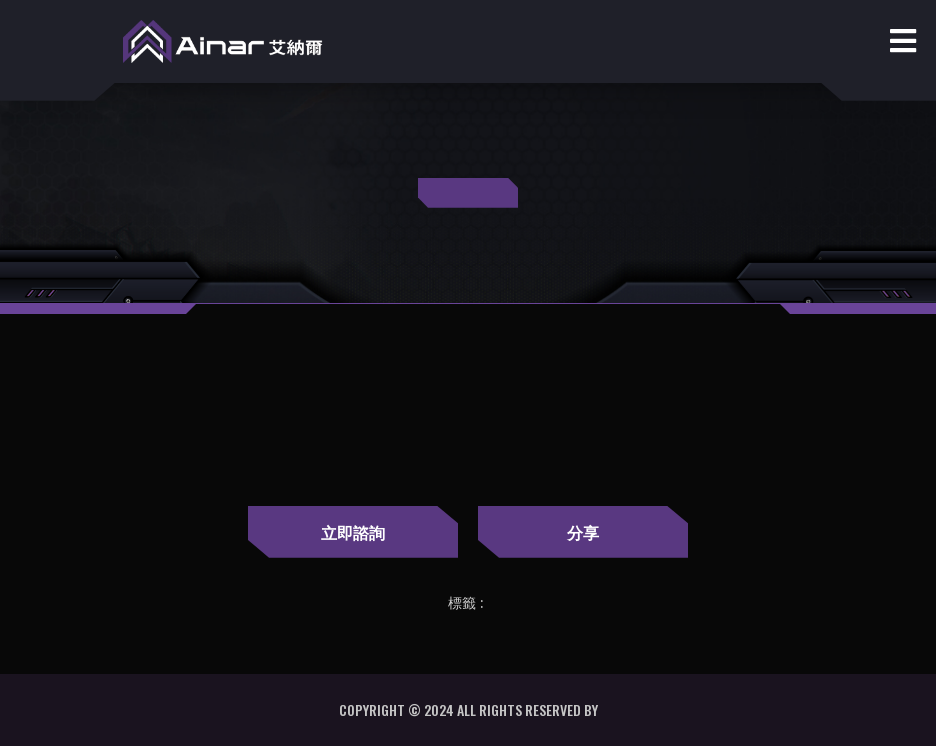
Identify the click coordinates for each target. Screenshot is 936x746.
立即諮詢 (353, 532)
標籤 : (465, 603)
